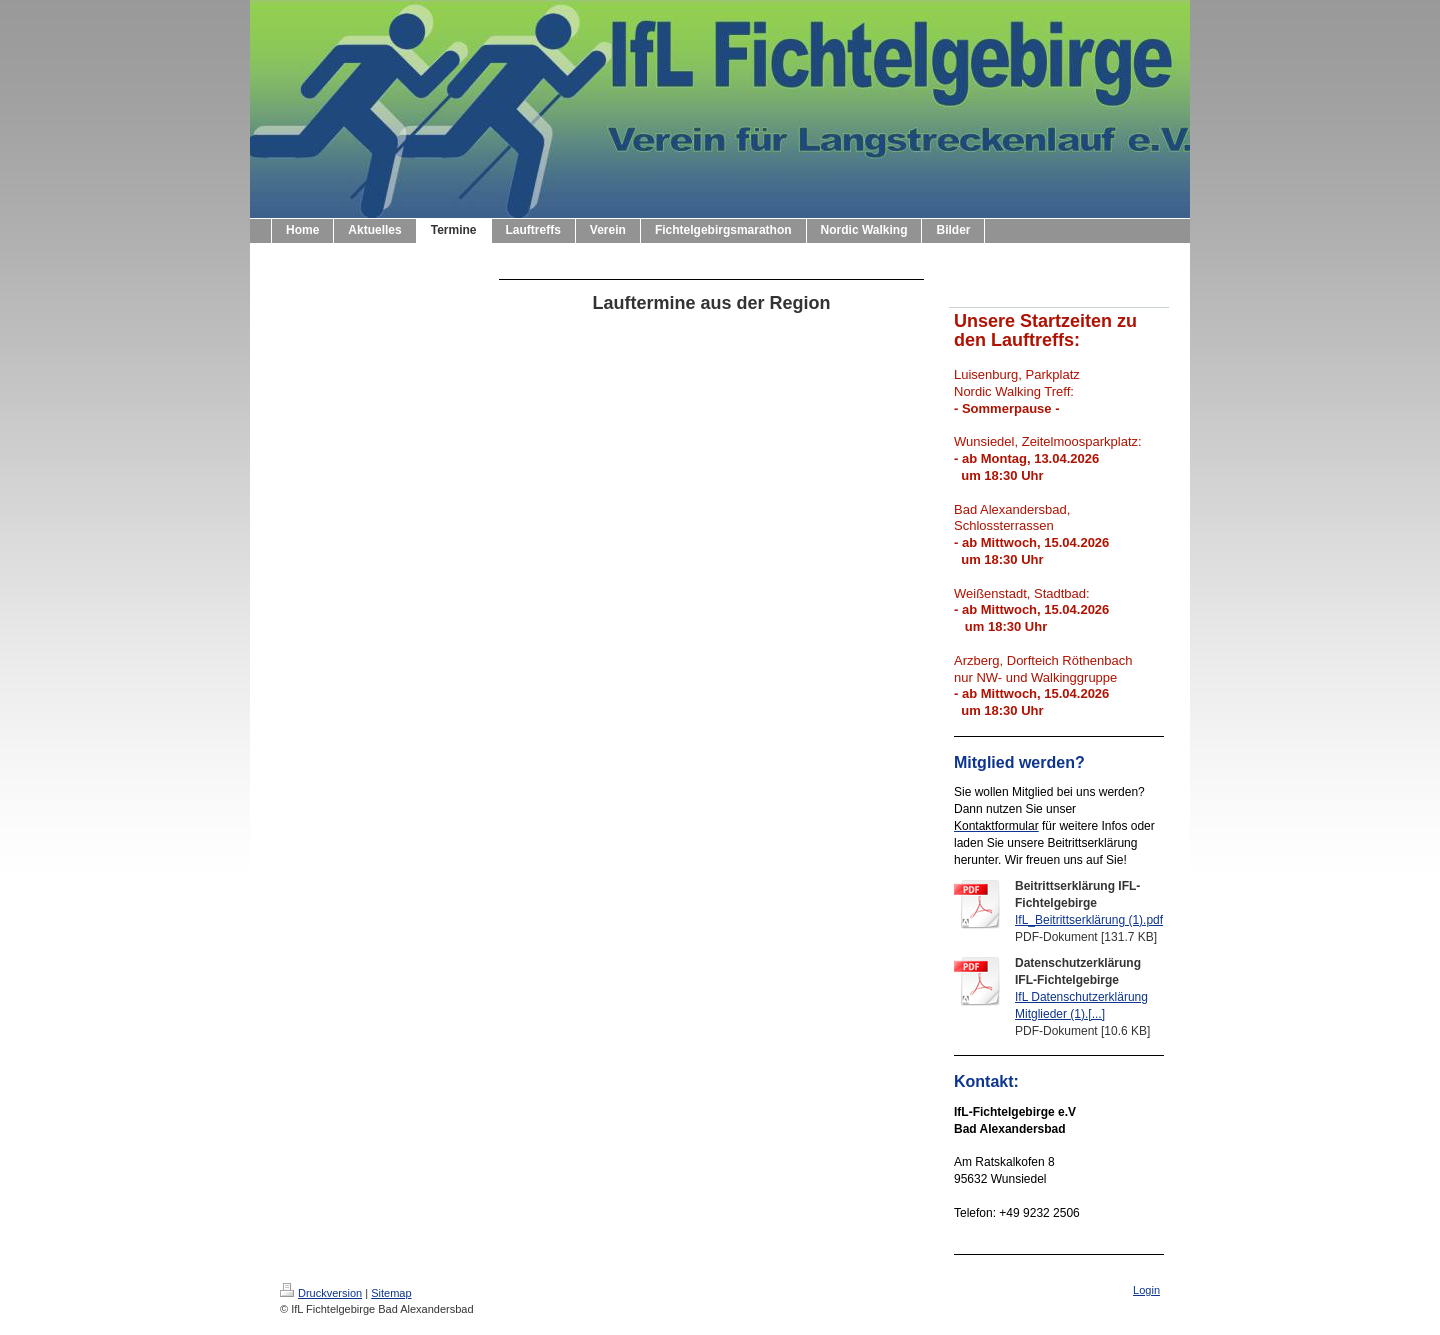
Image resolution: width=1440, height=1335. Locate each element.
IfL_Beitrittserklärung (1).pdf (1089, 920)
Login (1146, 1290)
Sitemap (391, 1293)
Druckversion (321, 1293)
